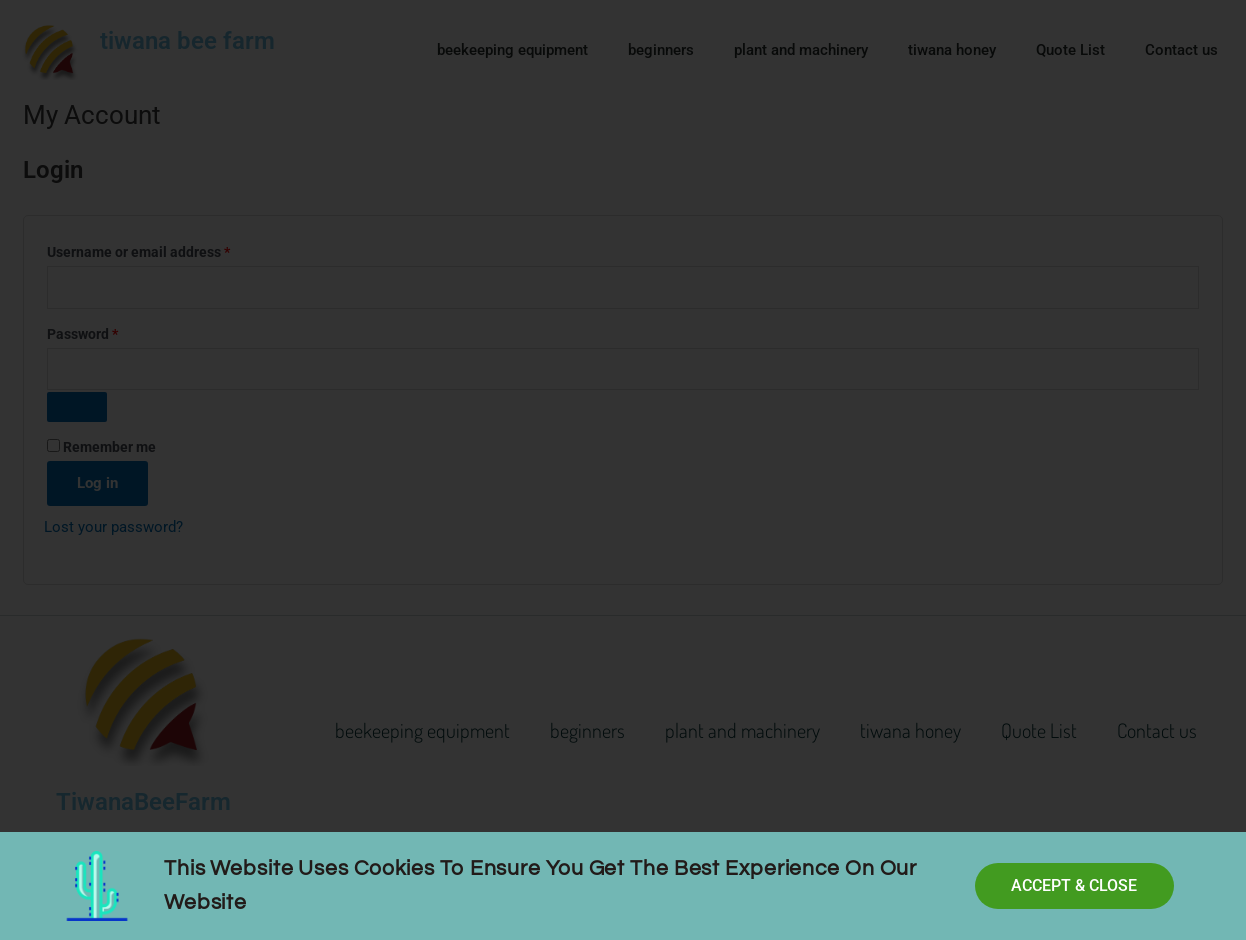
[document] (623, 470)
